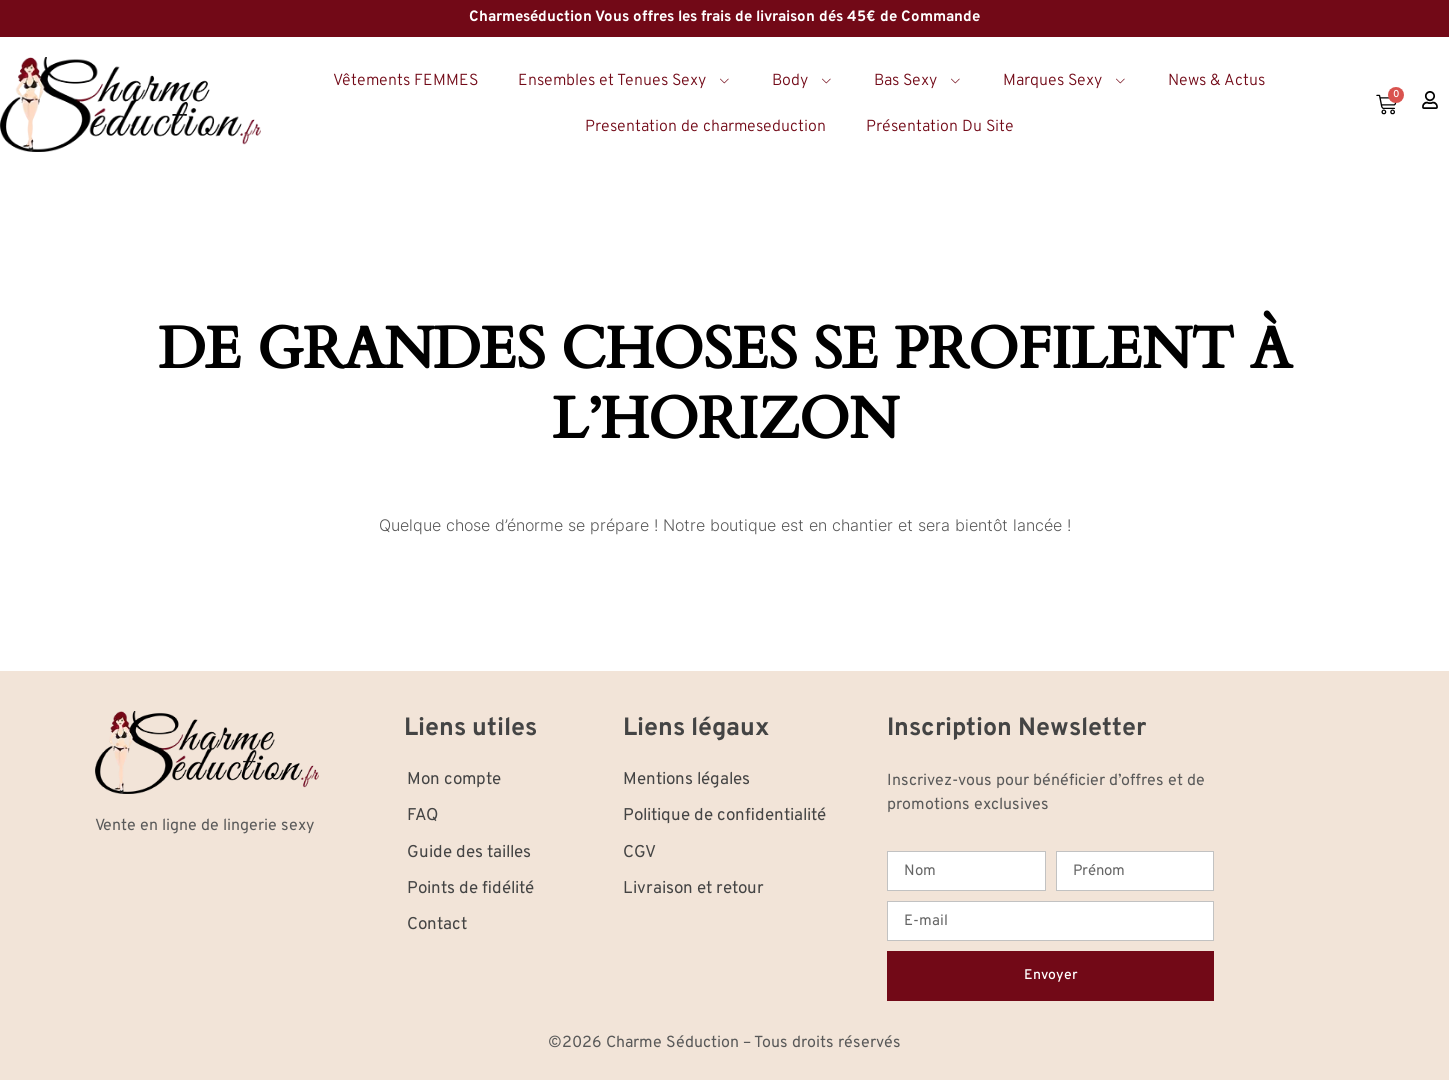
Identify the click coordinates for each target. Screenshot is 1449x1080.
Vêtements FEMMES (405, 81)
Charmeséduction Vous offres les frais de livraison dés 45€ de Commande (724, 17)
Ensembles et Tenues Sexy (625, 81)
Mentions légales (686, 780)
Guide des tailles (469, 853)
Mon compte (454, 780)
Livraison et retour (693, 889)
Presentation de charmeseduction (705, 127)
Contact (437, 925)
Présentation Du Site (940, 127)
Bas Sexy (918, 81)
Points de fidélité (470, 889)
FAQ (422, 816)
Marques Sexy (1065, 81)
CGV (639, 853)
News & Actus (1216, 81)
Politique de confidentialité (724, 816)
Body (803, 81)
